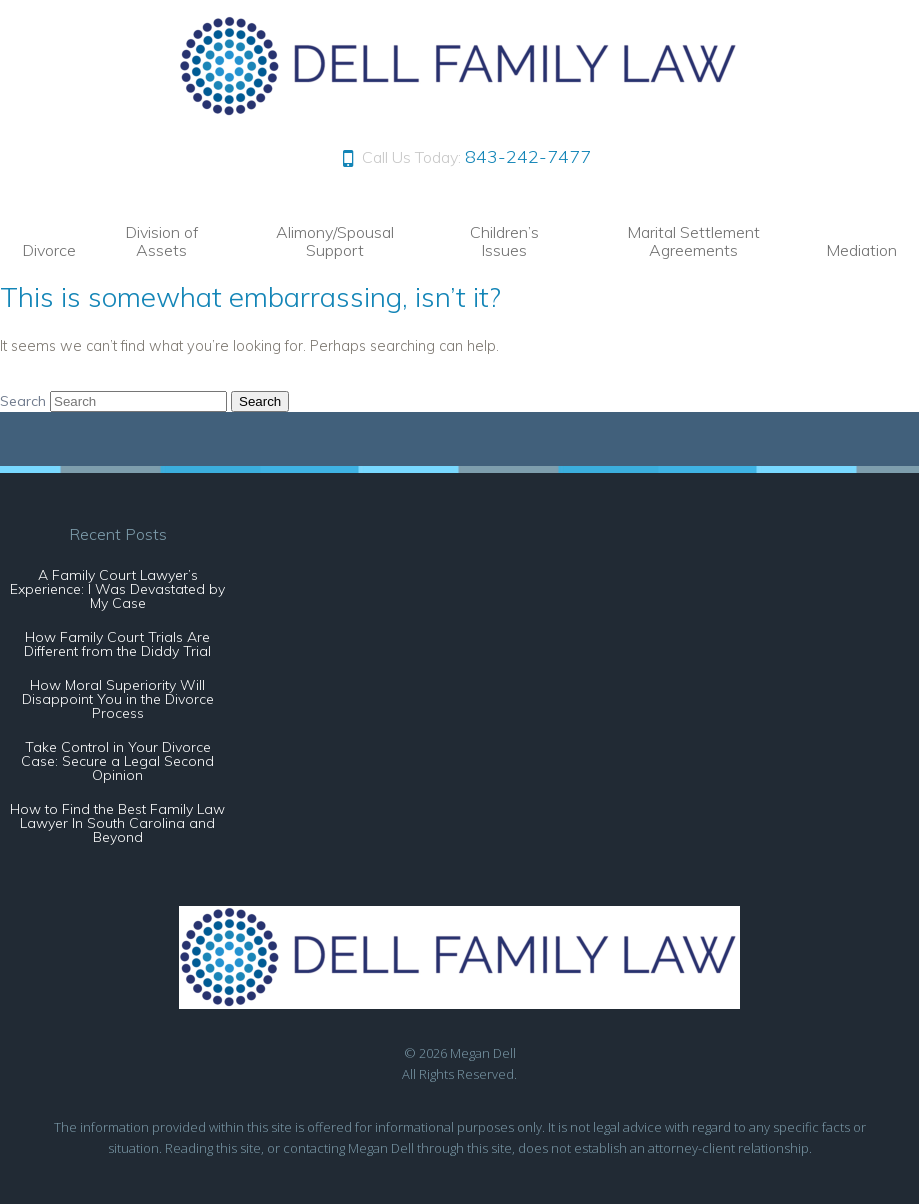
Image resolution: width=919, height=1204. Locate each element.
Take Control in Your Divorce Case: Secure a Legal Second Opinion (117, 761)
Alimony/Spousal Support (335, 241)
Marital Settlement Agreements (693, 241)
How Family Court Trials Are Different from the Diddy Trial (117, 644)
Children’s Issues (504, 241)
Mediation (861, 250)
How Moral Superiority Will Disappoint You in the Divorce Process (118, 699)
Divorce (49, 250)
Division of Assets (161, 241)
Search (23, 401)
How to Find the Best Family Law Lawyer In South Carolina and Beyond (117, 823)
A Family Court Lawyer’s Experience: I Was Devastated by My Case (117, 589)
